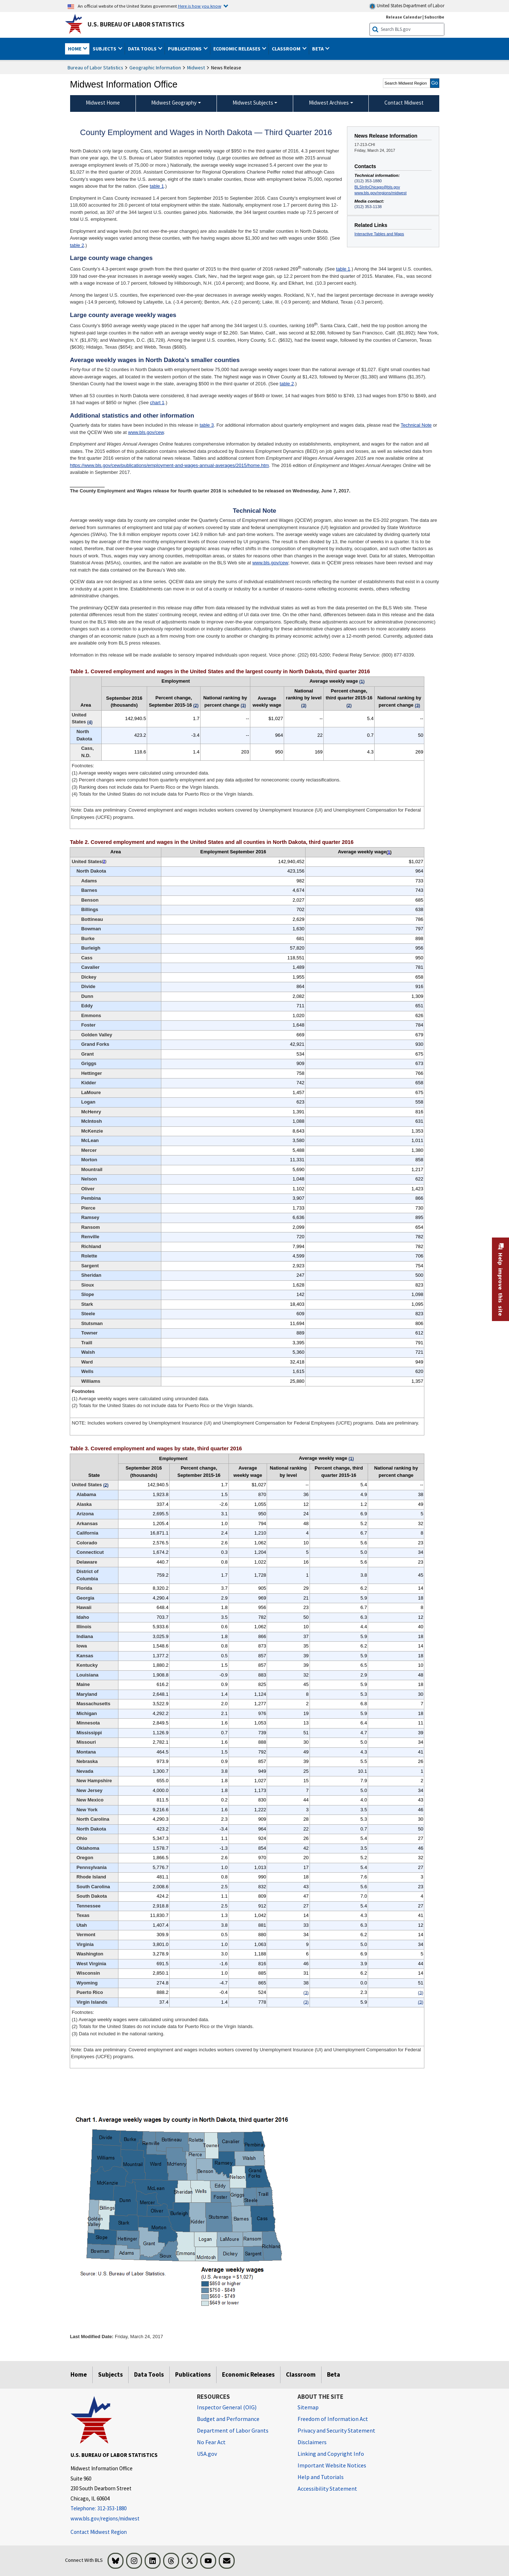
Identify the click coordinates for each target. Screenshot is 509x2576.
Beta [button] (318, 48)
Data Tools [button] (143, 48)
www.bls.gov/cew (146, 432)
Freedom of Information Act (333, 2418)
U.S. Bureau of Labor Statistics (136, 24)
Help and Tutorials (321, 2476)
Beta (333, 2374)
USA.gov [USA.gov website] (207, 2453)
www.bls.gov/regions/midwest (381, 193)
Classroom (301, 2374)
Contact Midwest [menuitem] (404, 102)
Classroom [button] (287, 48)
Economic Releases (248, 2374)
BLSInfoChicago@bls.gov (377, 187)
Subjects (110, 2374)
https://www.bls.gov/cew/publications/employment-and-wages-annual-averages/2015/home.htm (169, 465)
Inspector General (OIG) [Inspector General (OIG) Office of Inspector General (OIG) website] (226, 2407)
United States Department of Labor (406, 6)
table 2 (77, 245)
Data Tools (149, 2374)
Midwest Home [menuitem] (103, 102)
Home (78, 2374)
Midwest (196, 67)
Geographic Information (155, 67)
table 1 (157, 186)
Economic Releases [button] (237, 48)
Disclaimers (312, 2442)
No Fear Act (211, 2442)
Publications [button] (185, 48)
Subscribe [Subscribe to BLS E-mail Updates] (434, 17)
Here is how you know (199, 6)
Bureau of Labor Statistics (95, 67)
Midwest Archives (329, 102)
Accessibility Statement (327, 2488)
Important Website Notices (332, 2465)
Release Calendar (404, 17)
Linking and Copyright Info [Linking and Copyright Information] (331, 2453)
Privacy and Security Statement (336, 2430)
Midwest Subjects (253, 102)
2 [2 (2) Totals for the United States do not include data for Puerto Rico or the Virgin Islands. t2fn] (104, 862)
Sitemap (308, 2407)
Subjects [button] (105, 48)
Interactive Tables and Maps (379, 234)
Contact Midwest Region (98, 2531)
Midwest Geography (174, 102)
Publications (193, 2374)
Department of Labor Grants (232, 2430)
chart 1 (157, 402)
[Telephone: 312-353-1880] (128, 2508)
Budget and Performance (228, 2418)
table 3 (206, 425)
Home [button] (75, 48)
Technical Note (416, 425)
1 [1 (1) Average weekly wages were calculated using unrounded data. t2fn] (389, 852)
